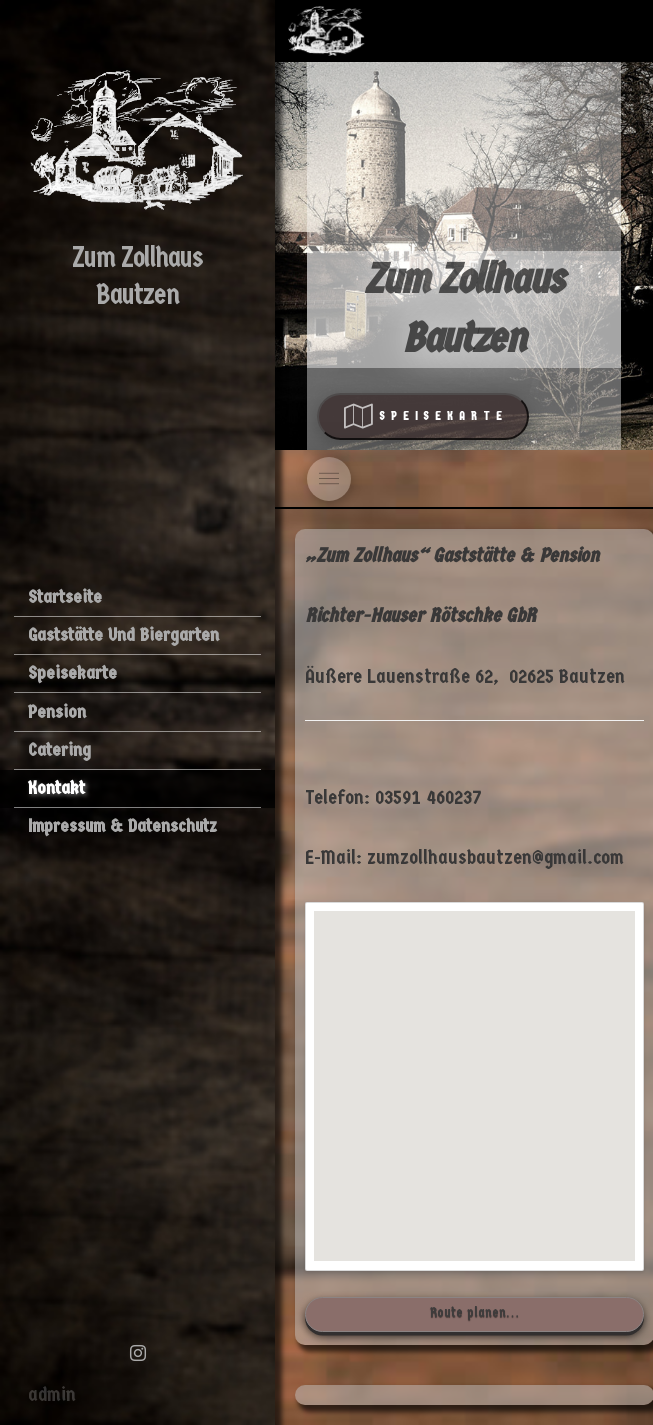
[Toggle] (329, 479)
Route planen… (475, 1312)
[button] (475, 1067)
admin (52, 1394)
